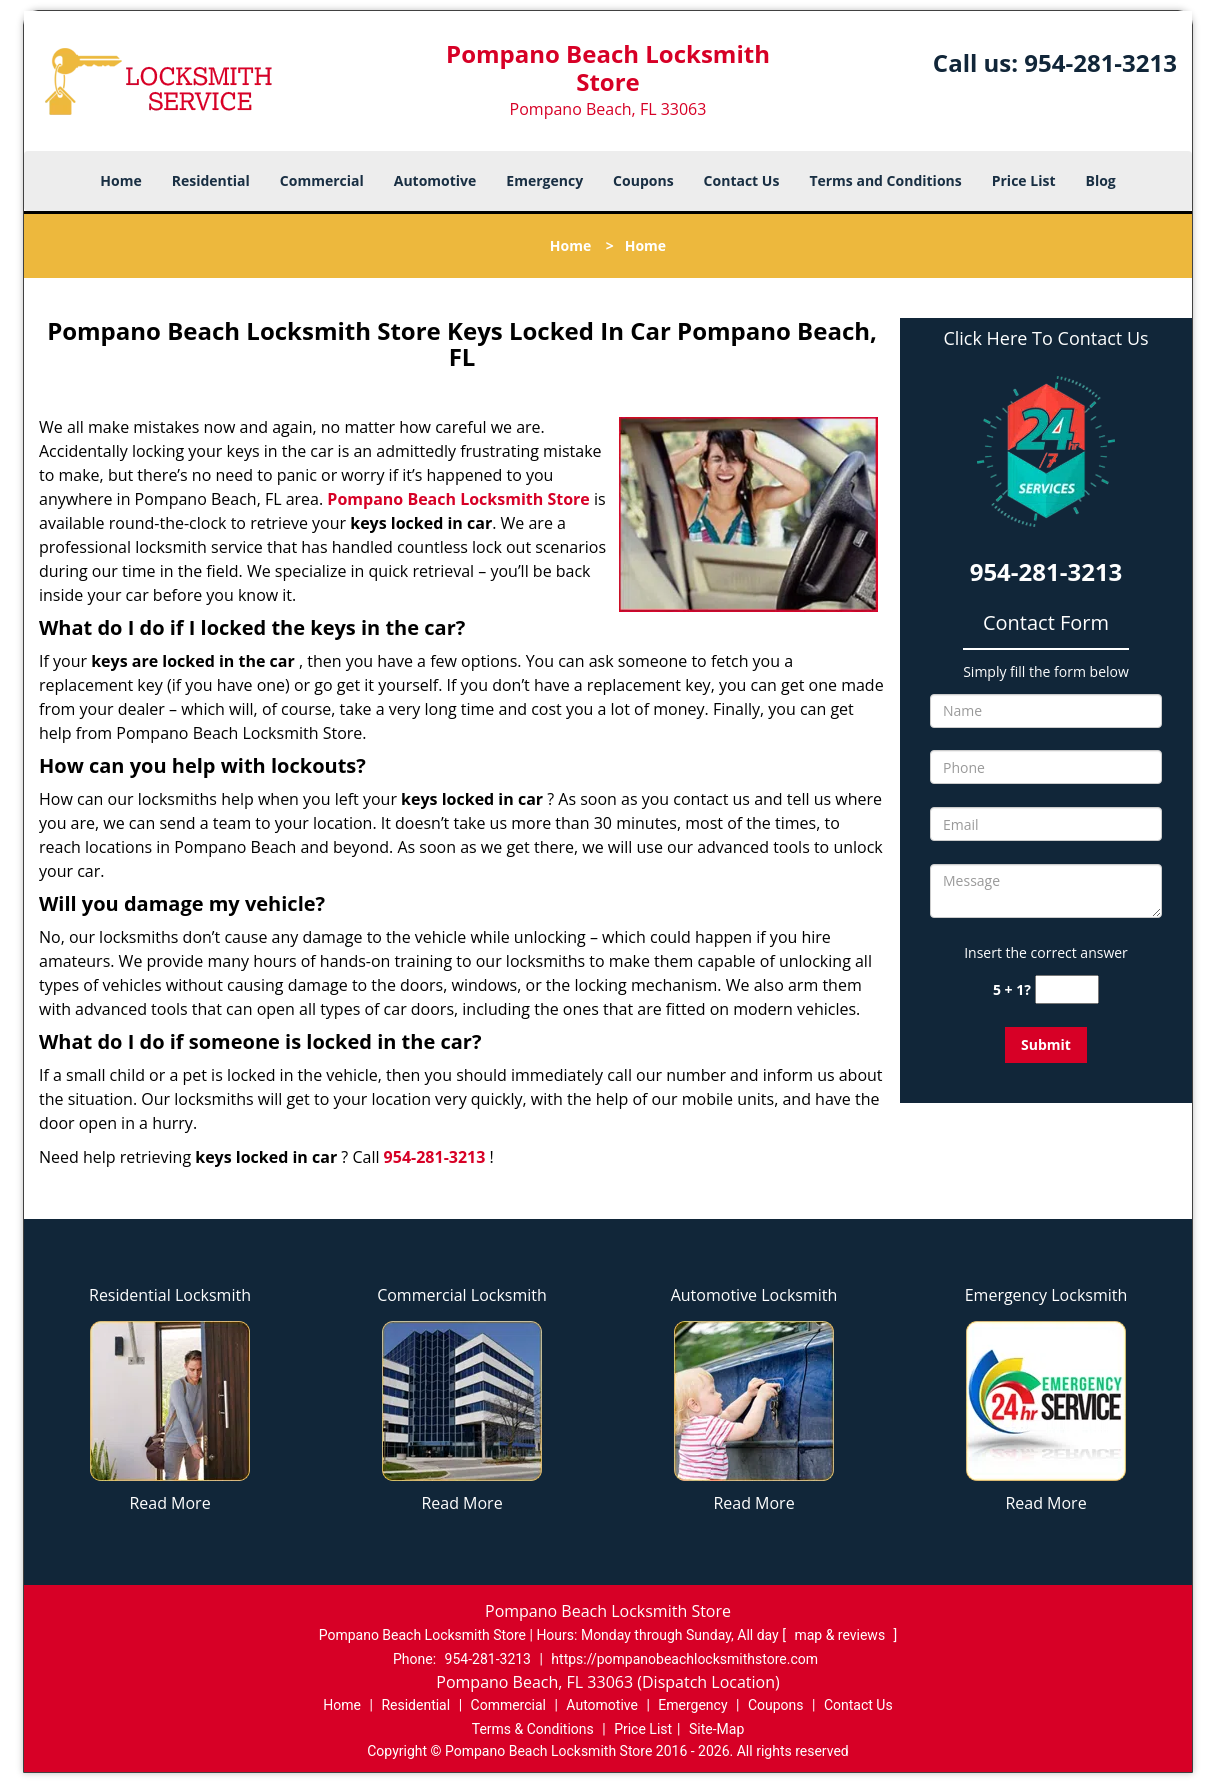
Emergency (544, 180)
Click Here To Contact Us (1045, 338)
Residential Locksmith (170, 1295)
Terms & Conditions (533, 1729)
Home (120, 180)
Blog (1100, 180)
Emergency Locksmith (1046, 1295)
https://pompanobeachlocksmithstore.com (684, 1659)
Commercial (322, 180)
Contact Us (742, 180)
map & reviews (841, 1635)
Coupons (643, 180)
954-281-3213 (1100, 62)
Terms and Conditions (885, 180)
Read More (169, 1503)
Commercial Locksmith (462, 1295)
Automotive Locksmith (754, 1295)
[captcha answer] (1067, 989)
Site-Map (716, 1729)
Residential (211, 180)
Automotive (435, 180)
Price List (1024, 180)
